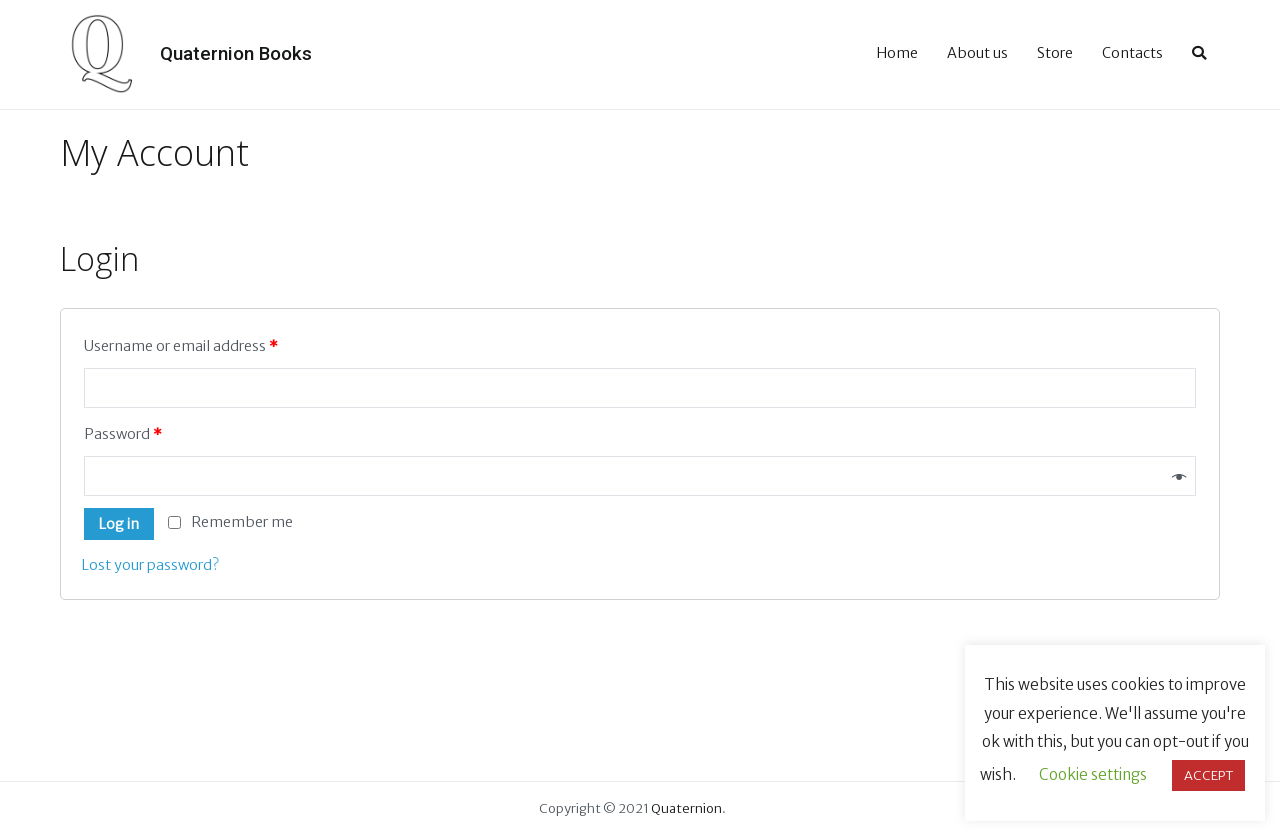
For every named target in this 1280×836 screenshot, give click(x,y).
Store (1055, 53)
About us (977, 53)
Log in (118, 524)
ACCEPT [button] (1208, 775)
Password (123, 434)
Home (897, 53)
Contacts (1132, 53)
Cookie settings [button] (1093, 774)
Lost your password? (150, 565)
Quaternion (686, 808)
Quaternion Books (236, 53)
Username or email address (181, 346)
